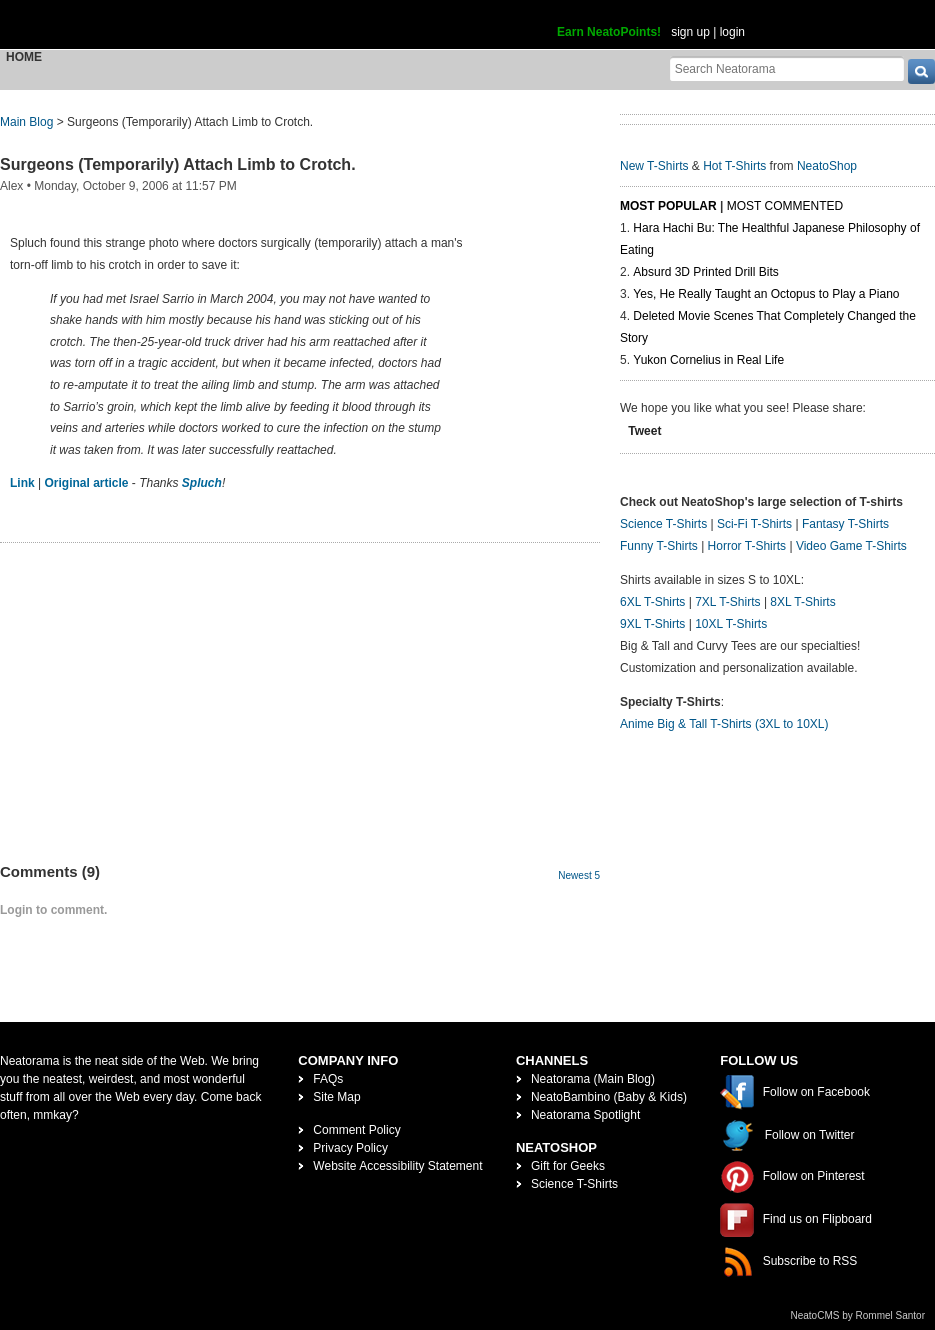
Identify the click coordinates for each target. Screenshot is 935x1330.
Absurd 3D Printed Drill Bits (705, 272)
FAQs (328, 1079)
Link (22, 483)
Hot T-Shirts (734, 166)
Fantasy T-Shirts (845, 524)
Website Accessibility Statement (397, 1166)
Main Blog (26, 122)
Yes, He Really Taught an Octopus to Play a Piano (766, 294)
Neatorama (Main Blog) (593, 1079)
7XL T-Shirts (727, 602)
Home (24, 57)
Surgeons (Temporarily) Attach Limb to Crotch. (178, 164)
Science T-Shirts (663, 524)
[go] (921, 71)
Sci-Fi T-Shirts (754, 524)
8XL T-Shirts (802, 602)
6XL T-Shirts (652, 602)
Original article (86, 483)
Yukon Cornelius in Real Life (708, 360)
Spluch (202, 483)
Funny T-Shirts (659, 546)
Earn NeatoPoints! (609, 32)
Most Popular (668, 206)
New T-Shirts (654, 166)
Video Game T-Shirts (851, 546)
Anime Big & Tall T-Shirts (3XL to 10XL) (724, 724)
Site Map (336, 1097)
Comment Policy (356, 1130)
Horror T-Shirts (747, 546)
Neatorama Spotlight (585, 1115)
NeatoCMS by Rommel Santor (858, 1315)
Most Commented (785, 206)
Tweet (644, 431)
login (732, 32)
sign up (690, 32)
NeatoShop (827, 166)
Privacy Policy (350, 1148)
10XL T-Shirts (731, 624)
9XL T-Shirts (652, 624)
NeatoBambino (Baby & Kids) (609, 1097)
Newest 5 (579, 875)
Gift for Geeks (568, 1166)
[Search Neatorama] (787, 68)
